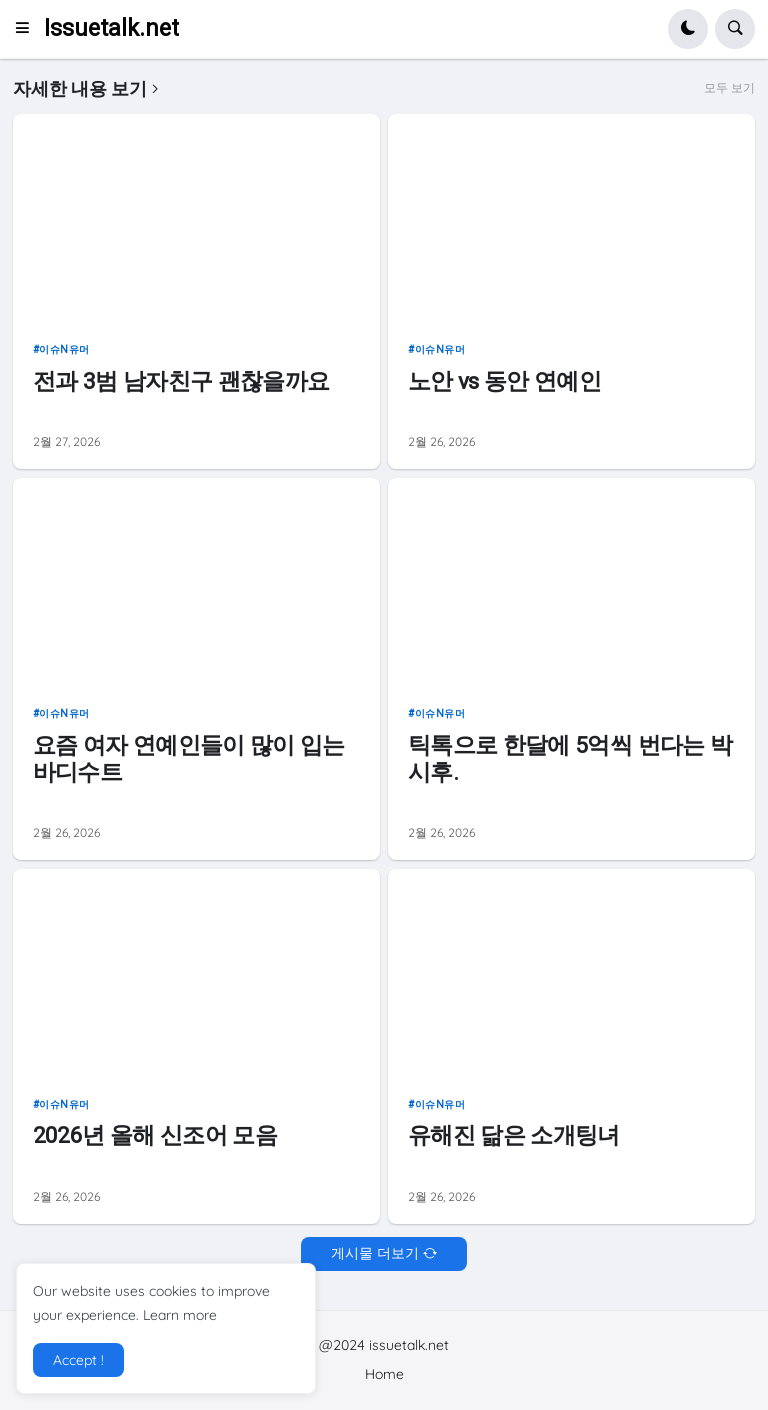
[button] (28, 29)
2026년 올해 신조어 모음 (155, 1135)
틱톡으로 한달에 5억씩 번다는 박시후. (570, 758)
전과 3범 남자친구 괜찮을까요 (181, 381)
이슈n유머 (64, 349)
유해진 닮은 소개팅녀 (514, 1135)
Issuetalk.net (111, 28)
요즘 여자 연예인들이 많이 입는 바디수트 (189, 758)
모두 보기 (729, 88)
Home (384, 1374)
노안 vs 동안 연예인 (504, 381)
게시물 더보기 (375, 1253)
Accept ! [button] (78, 1360)
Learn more (180, 1315)
